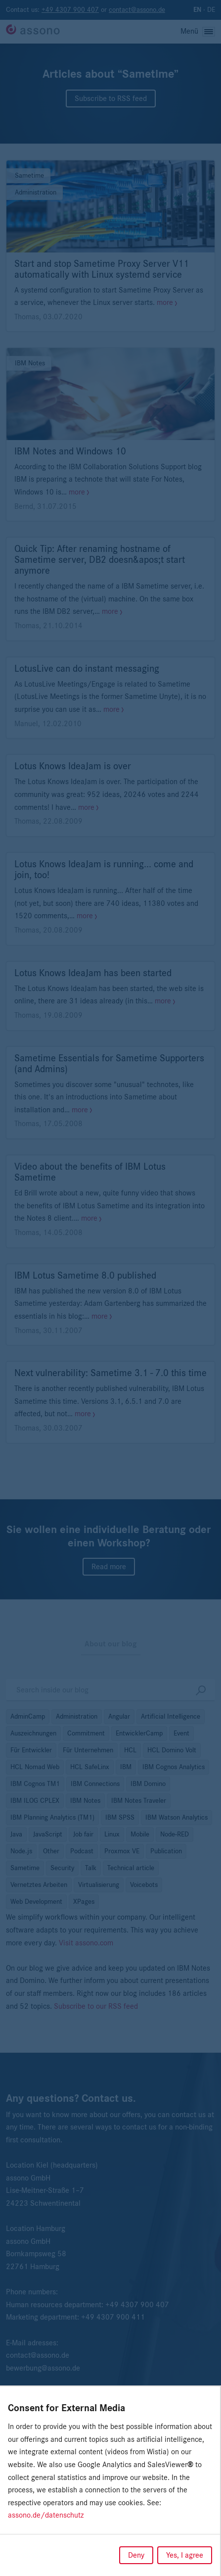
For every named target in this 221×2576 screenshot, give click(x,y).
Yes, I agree (184, 2555)
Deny (136, 2555)
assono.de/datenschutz (46, 2515)
